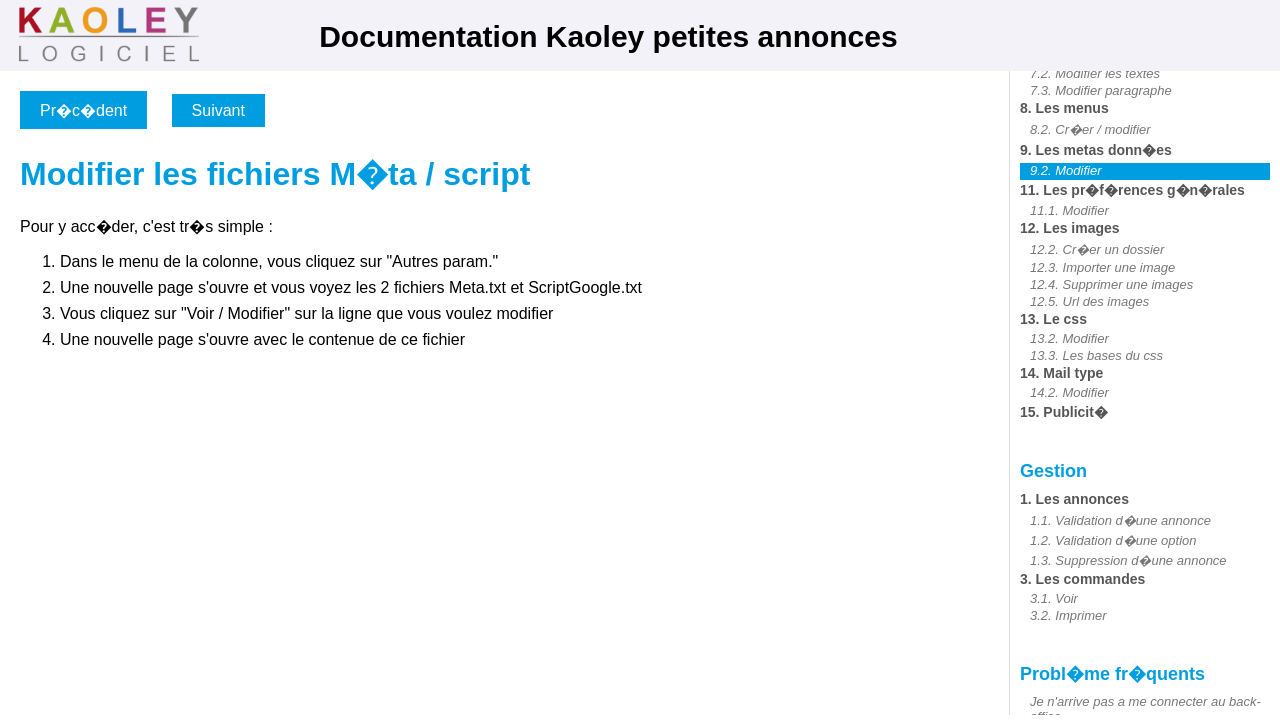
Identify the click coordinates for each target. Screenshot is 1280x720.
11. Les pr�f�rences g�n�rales (1132, 190)
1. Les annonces (1074, 499)
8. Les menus (1064, 108)
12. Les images (1070, 228)
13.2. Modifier (1069, 338)
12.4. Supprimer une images (1111, 284)
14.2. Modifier (1069, 392)
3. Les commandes (1082, 579)
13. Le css (1053, 319)
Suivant (218, 110)
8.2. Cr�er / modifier (1090, 129)
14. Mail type (1061, 373)
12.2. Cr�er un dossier (1097, 249)
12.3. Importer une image (1102, 267)
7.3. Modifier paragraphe (1101, 90)
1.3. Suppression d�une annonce (1128, 560)
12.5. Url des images (1089, 301)
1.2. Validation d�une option (1113, 540)
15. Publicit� (1064, 412)
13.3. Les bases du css (1096, 355)
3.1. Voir (1054, 598)
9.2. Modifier (1066, 170)
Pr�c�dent (83, 110)
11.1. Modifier (1069, 210)
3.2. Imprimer (1068, 615)
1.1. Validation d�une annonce (1120, 520)
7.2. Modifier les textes (1095, 73)
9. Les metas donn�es (1096, 150)
